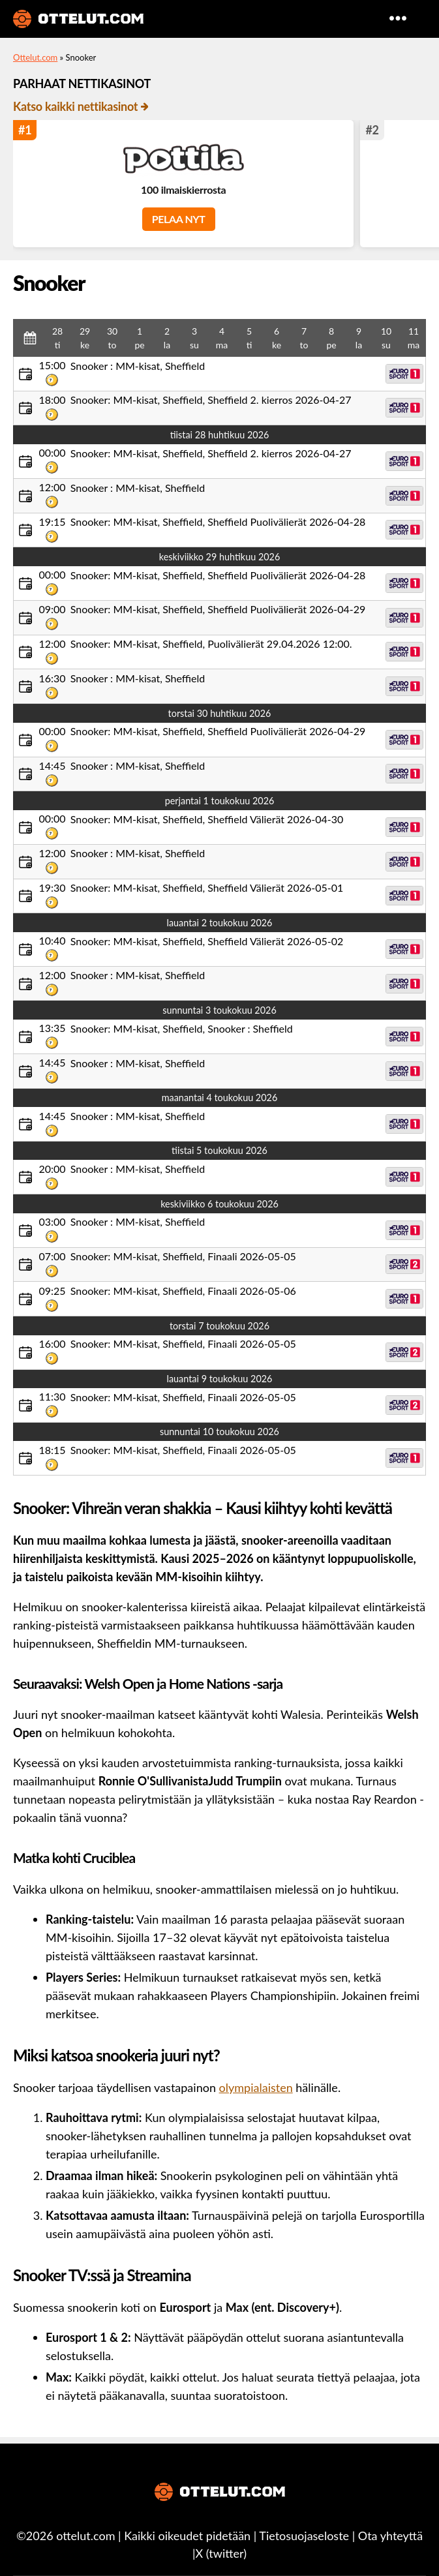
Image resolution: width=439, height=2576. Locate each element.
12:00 (51, 487)
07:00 (51, 1256)
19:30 (51, 887)
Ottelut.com (35, 57)
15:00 (51, 365)
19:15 (51, 521)
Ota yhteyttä (390, 2535)
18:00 (51, 399)
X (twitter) (221, 2553)
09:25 (51, 1290)
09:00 (51, 609)
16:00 (51, 1343)
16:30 (51, 678)
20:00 (51, 1168)
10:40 (51, 940)
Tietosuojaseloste (304, 2535)
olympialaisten (256, 2087)
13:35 (51, 1028)
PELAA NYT (178, 219)
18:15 (51, 1450)
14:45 (51, 765)
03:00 (51, 1221)
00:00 (51, 452)
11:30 (51, 1396)
